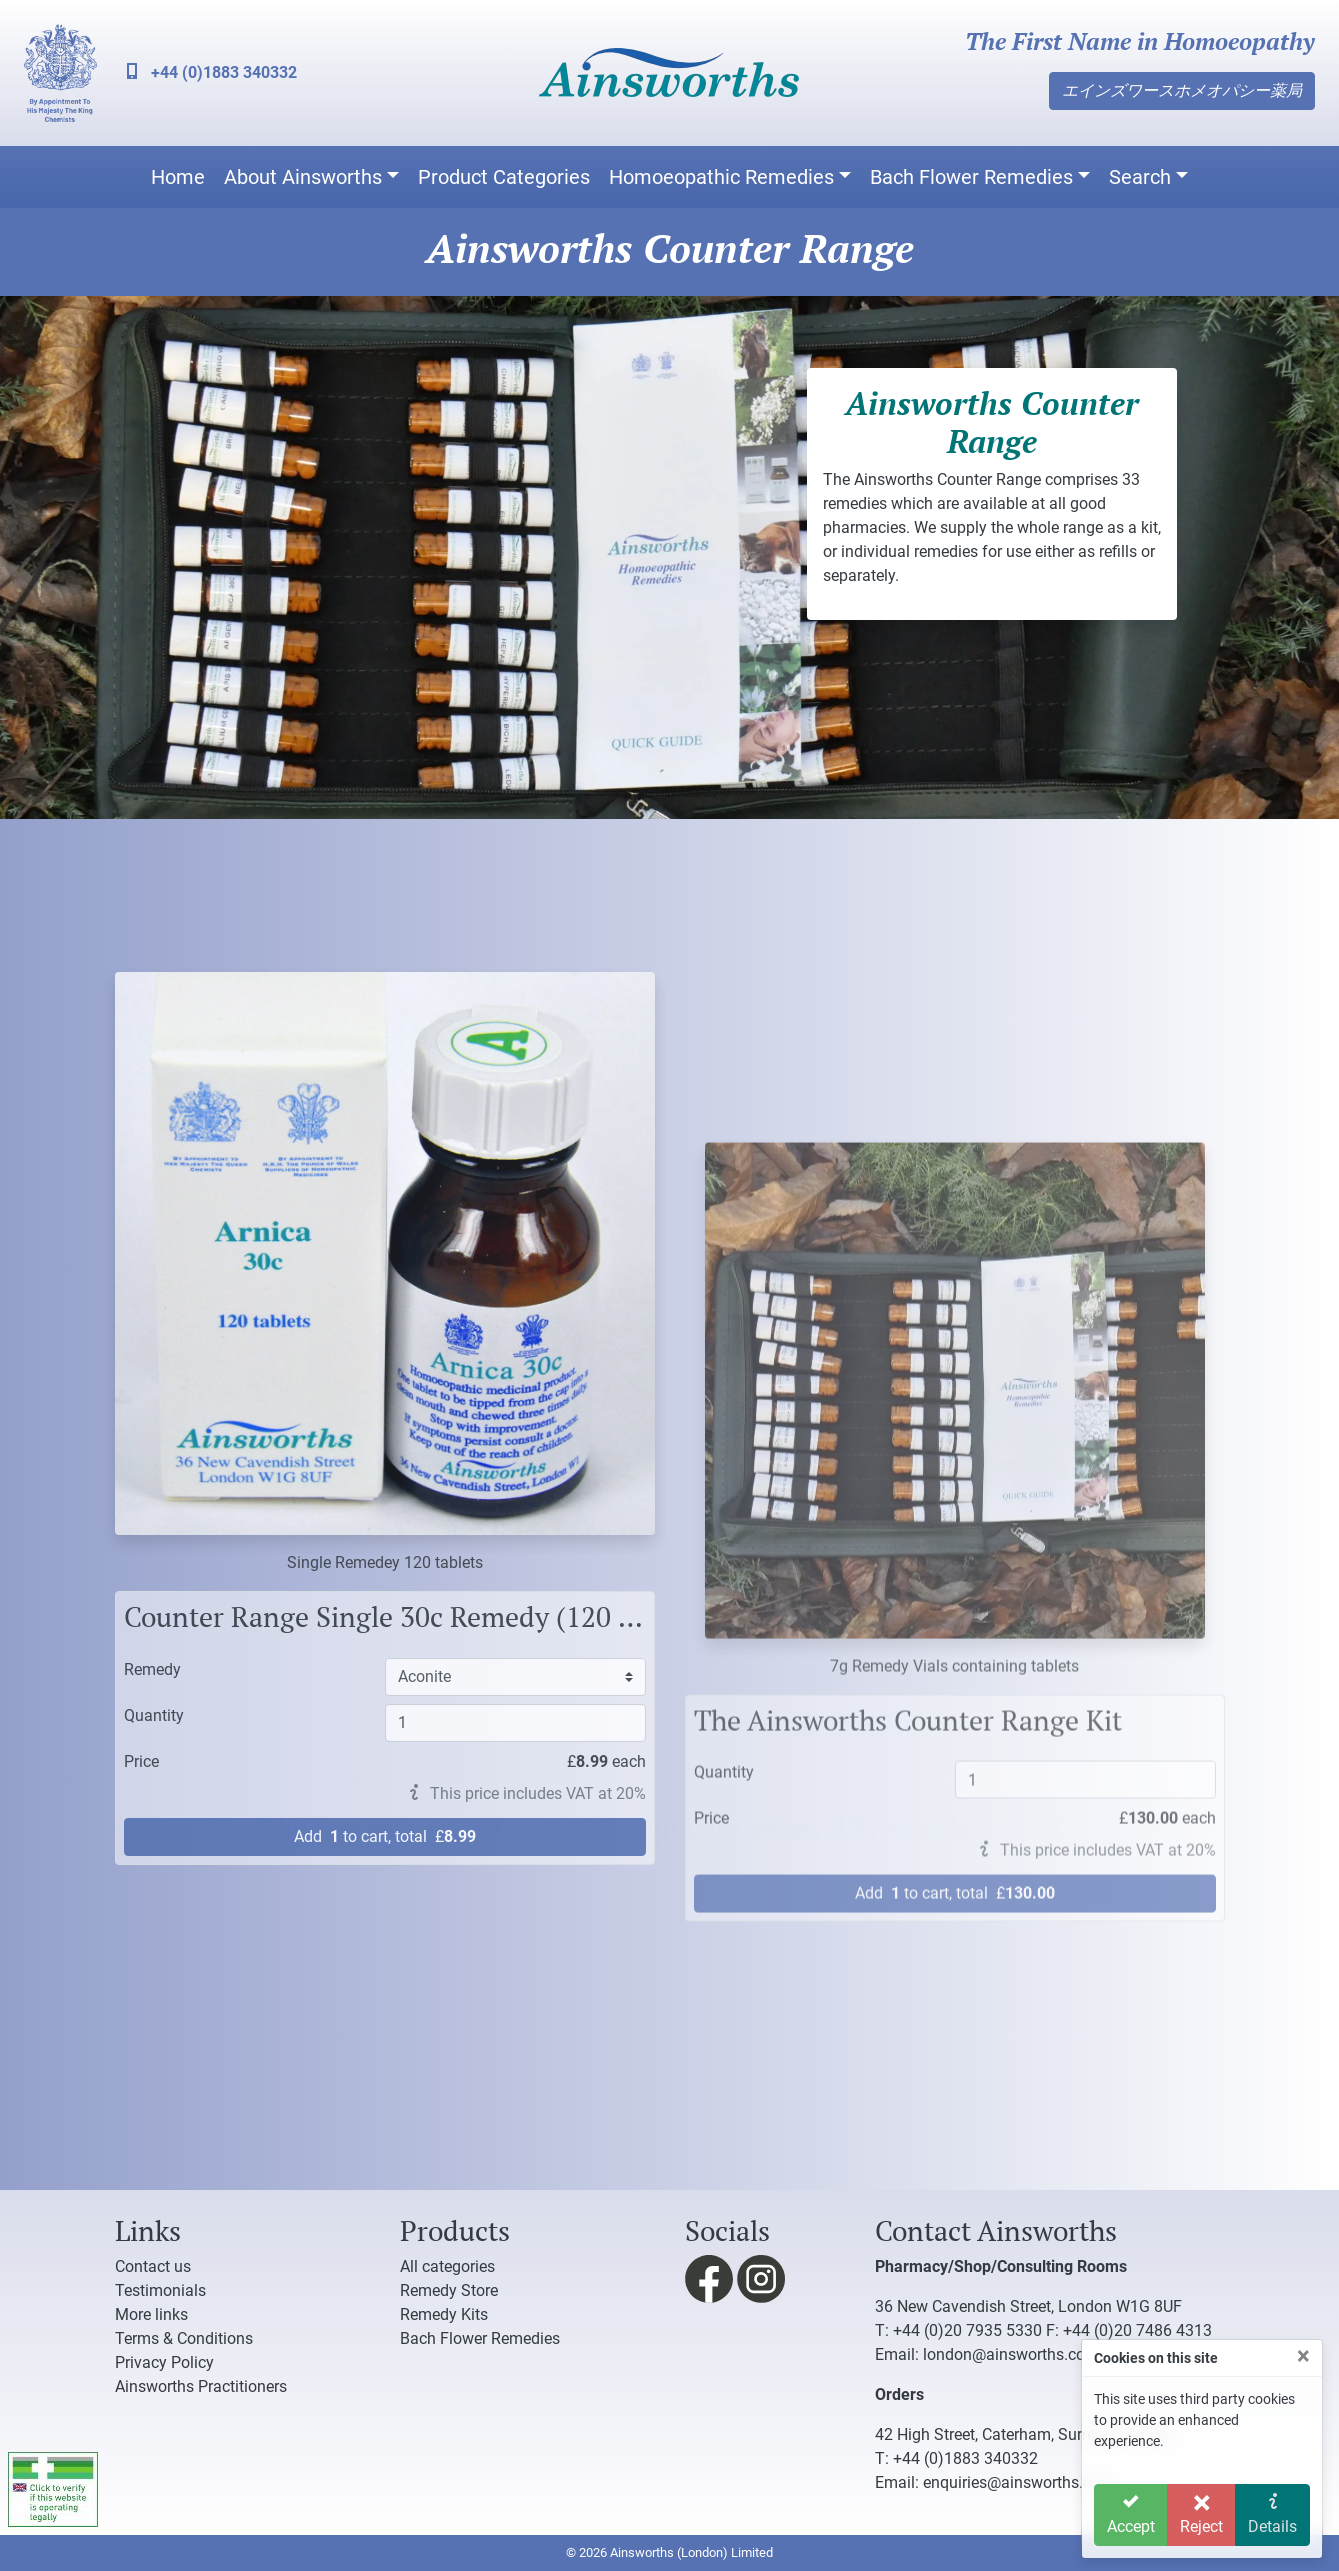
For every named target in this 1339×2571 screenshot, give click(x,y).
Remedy (152, 2084)
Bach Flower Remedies (971, 177)
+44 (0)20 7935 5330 (967, 2330)
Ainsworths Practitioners (201, 2386)
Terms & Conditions (184, 2338)
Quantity (154, 2130)
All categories (447, 2266)
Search (1140, 177)
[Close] (1303, 2356)
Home (178, 177)
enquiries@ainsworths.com (1018, 2482)
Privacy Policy (164, 2362)
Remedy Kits (444, 2314)
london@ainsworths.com (1011, 2354)
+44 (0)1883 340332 (212, 72)
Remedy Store (449, 2290)
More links (151, 2314)
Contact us (153, 2266)
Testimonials (160, 2290)
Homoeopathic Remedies (721, 177)
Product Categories (504, 177)
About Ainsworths (303, 177)
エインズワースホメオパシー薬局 (1182, 90)
